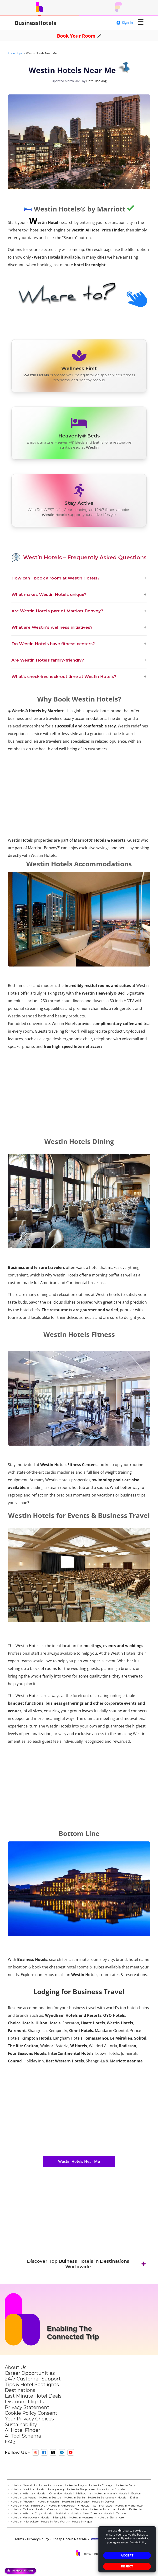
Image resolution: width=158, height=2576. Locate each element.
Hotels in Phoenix (22, 2501)
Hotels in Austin (48, 2501)
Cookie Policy (138, 2542)
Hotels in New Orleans (86, 2513)
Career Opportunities (30, 2373)
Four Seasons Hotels (27, 2053)
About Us (15, 2367)
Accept (127, 2555)
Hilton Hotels (48, 2023)
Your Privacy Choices (29, 2419)
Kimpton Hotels (36, 2038)
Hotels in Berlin (74, 2497)
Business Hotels (32, 1959)
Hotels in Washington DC (27, 2505)
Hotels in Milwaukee (24, 2521)
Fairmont (17, 2030)
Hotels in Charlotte (74, 2509)
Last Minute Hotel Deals (33, 2396)
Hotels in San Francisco (96, 2505)
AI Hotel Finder (22, 2430)
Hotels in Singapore (80, 2489)
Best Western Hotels (65, 2061)
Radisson (127, 2045)
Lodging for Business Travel (79, 1991)
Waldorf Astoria (103, 2045)
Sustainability (21, 2424)
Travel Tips (15, 53)
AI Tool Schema (23, 2436)
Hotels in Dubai (20, 2509)
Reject (127, 2566)
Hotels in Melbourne (77, 2493)
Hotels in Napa (82, 2521)
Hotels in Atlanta (21, 2493)
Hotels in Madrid (21, 2489)
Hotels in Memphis (53, 2517)
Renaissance (96, 2038)
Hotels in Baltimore (110, 2517)
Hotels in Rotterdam (130, 2509)
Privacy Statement (27, 2407)
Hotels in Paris (126, 2485)
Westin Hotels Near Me (79, 2161)
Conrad (15, 2061)
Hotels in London (50, 2485)
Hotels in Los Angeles (111, 2489)
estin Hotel (43, 221)
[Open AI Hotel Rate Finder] (20, 2571)
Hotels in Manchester (129, 2505)
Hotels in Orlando (49, 2493)
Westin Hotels (120, 2023)
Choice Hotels (21, 2023)
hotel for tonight (90, 264)
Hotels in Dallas (128, 2497)
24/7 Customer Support (33, 2379)
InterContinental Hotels (70, 2053)
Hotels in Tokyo (75, 2485)
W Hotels (78, 2045)
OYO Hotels (114, 2015)
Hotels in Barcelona (101, 2497)
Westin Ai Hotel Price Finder (97, 230)
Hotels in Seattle (50, 2497)
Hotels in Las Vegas (23, 2497)
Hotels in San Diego (75, 2501)
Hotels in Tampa (115, 2513)
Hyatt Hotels (93, 2023)
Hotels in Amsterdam (62, 2505)
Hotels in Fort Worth (55, 2521)
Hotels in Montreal (81, 2517)
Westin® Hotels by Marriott (38, 710)
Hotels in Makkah (55, 2513)
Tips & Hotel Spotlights (32, 2384)
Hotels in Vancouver (23, 2517)
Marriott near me (126, 2061)
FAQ (10, 2441)
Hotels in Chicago (101, 2485)
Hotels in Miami (105, 2493)
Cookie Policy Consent (31, 2413)
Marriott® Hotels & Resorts (99, 840)
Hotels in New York (23, 2485)
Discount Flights (24, 2401)
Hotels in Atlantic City (25, 2513)
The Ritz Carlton (23, 2045)
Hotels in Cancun (46, 2509)
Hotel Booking (96, 81)
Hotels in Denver (103, 2501)
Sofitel (140, 2038)
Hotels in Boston (130, 2493)
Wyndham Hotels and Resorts (73, 2015)
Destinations (20, 2390)
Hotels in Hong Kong (50, 2489)
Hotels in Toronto (101, 2509)
